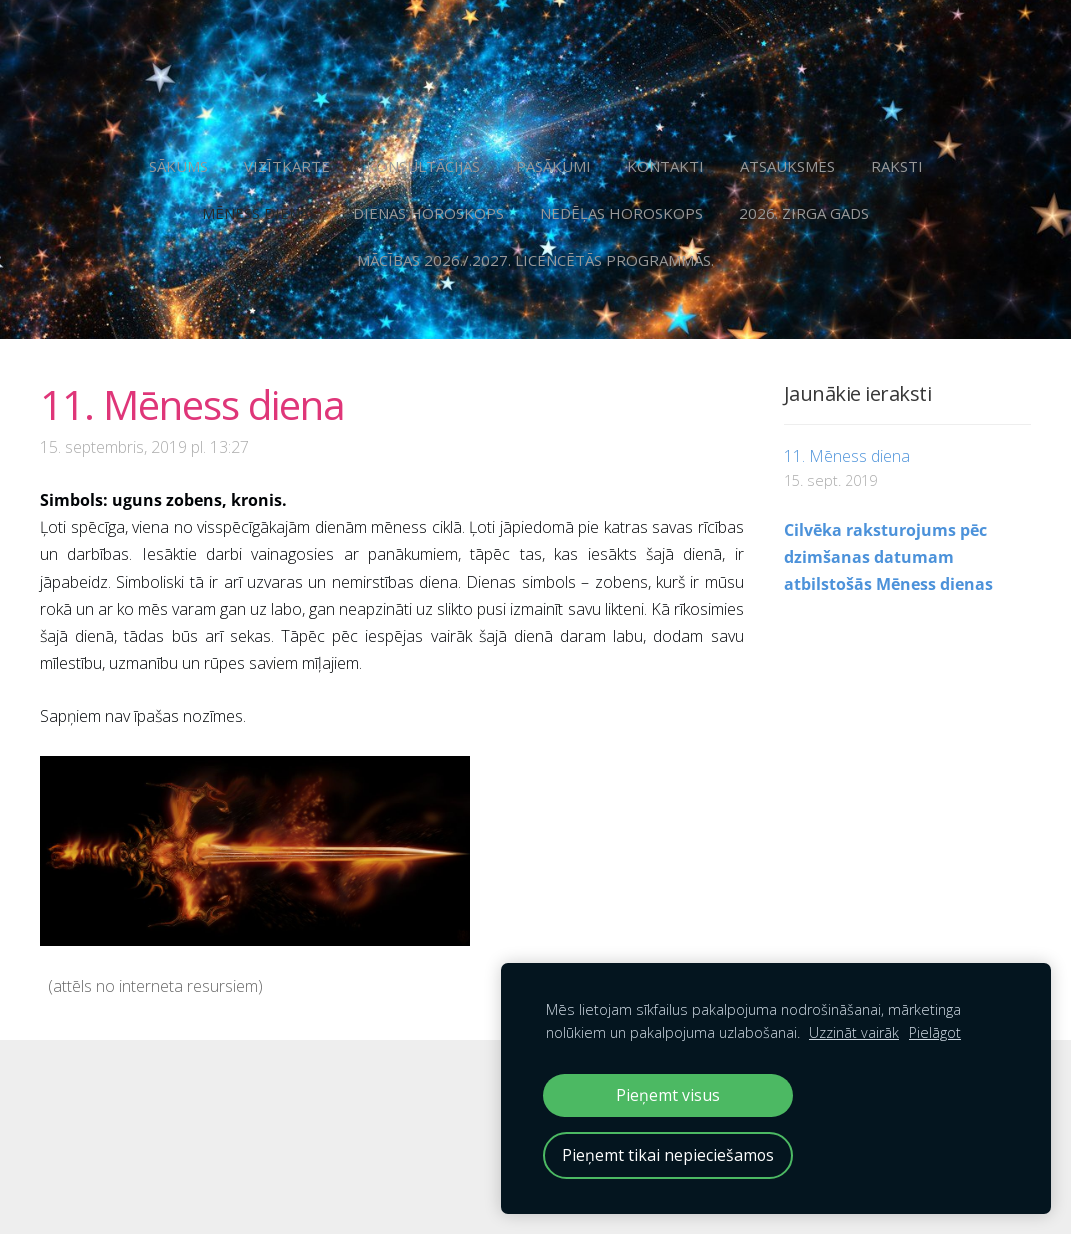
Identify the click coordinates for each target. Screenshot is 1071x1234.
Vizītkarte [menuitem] (287, 166)
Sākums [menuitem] (178, 166)
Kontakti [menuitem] (665, 166)
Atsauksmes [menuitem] (787, 166)
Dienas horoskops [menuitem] (428, 213)
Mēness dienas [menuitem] (259, 213)
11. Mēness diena (847, 456)
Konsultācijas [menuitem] (423, 166)
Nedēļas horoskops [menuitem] (621, 213)
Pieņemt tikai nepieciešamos (668, 1155)
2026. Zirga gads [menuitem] (804, 213)
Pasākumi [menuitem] (553, 166)
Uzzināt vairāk (854, 1032)
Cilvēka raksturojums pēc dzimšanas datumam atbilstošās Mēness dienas (888, 557)
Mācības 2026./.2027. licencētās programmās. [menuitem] (535, 260)
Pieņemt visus (668, 1095)
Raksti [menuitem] (897, 166)
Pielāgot (935, 1032)
